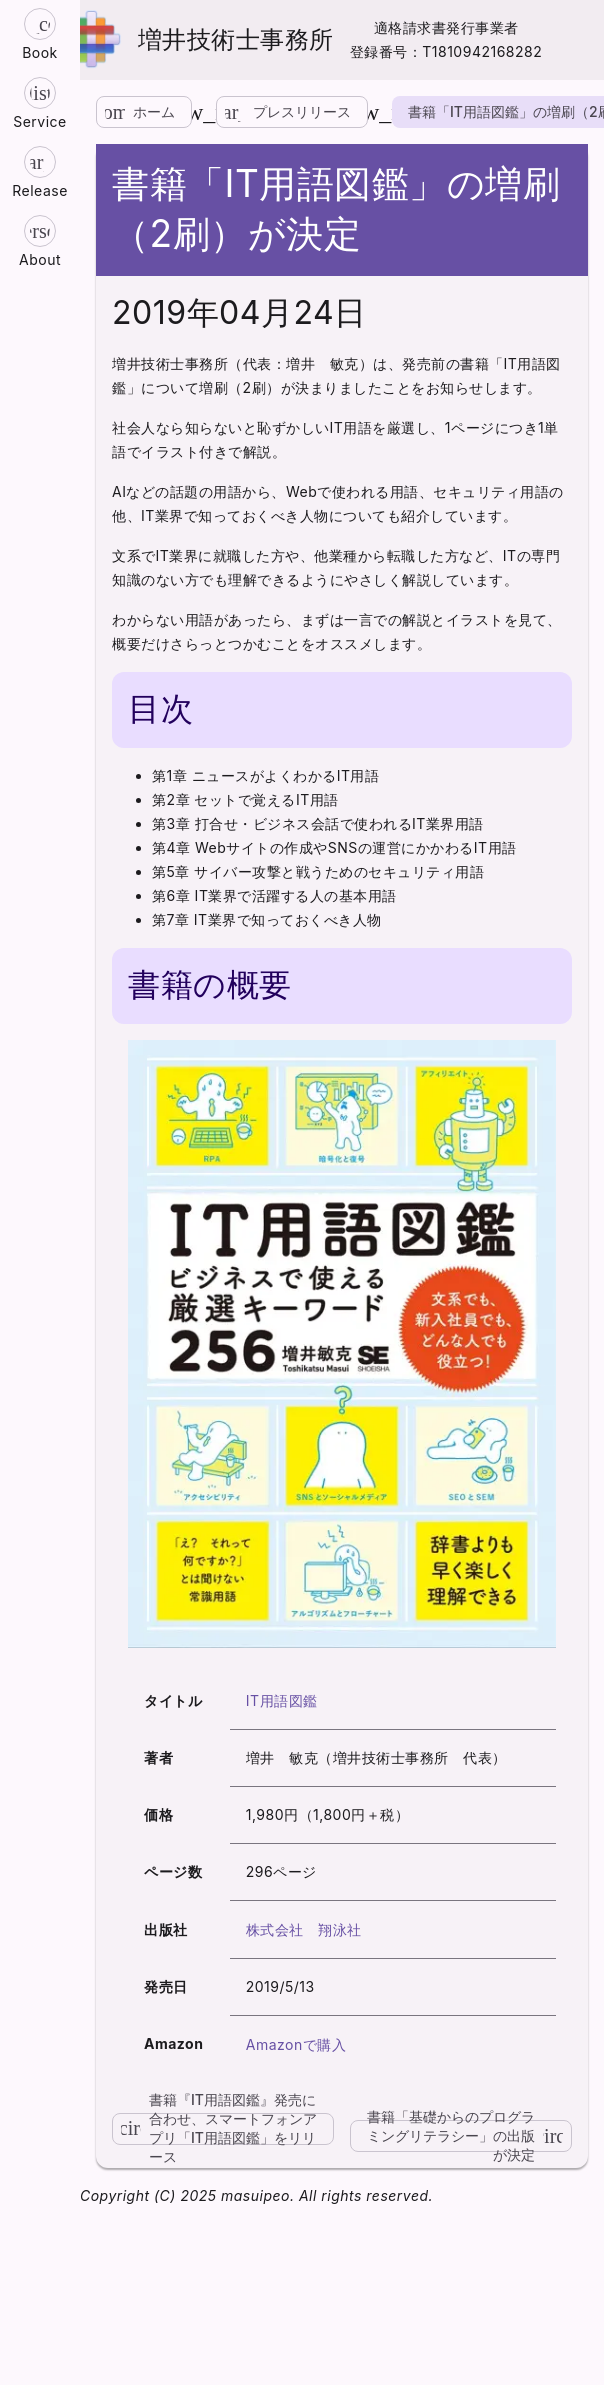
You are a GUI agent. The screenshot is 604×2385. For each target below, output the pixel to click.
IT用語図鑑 (282, 1700)
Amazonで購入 (296, 2044)
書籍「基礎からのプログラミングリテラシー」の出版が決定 (469, 2136)
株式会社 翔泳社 (304, 1929)
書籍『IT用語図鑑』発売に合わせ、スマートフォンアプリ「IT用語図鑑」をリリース (214, 2129)
